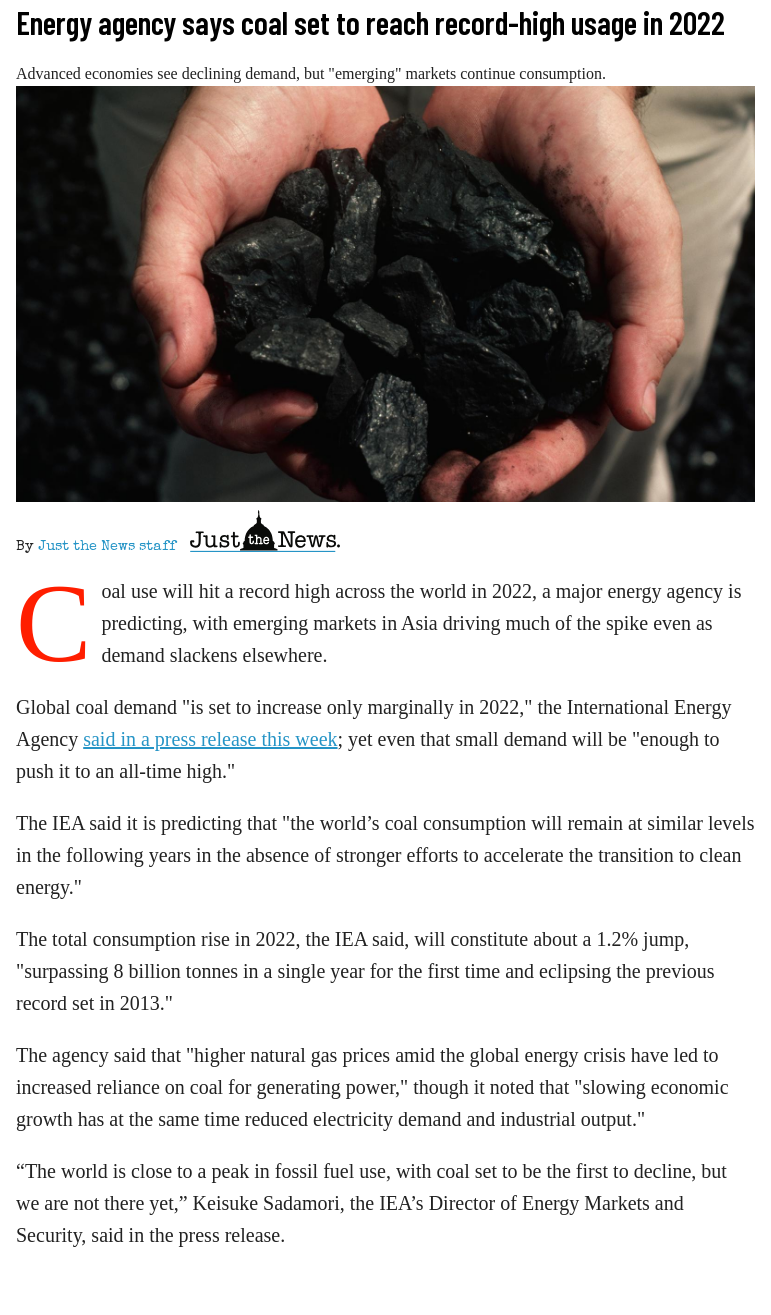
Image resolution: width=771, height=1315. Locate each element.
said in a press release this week (210, 739)
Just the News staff (107, 547)
